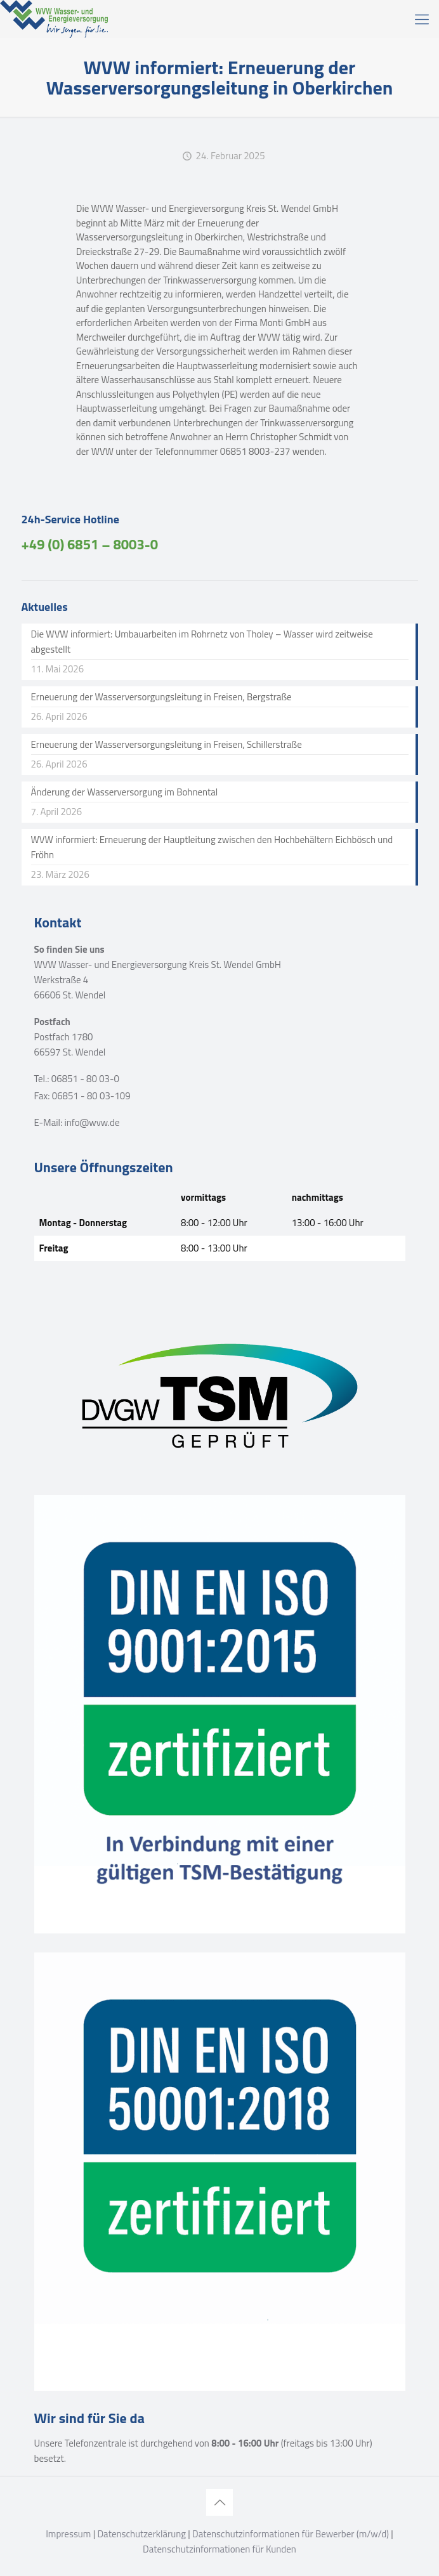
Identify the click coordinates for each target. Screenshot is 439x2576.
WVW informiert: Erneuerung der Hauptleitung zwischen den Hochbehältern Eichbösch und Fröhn (212, 847)
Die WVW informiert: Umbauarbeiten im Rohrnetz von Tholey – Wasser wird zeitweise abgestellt (202, 642)
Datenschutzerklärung (141, 2534)
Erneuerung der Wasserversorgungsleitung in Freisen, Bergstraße (161, 697)
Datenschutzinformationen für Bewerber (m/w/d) (290, 2534)
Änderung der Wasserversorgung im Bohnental (124, 792)
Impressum (68, 2534)
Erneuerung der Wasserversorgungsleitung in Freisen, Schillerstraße (166, 744)
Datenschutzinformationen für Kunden (219, 2549)
